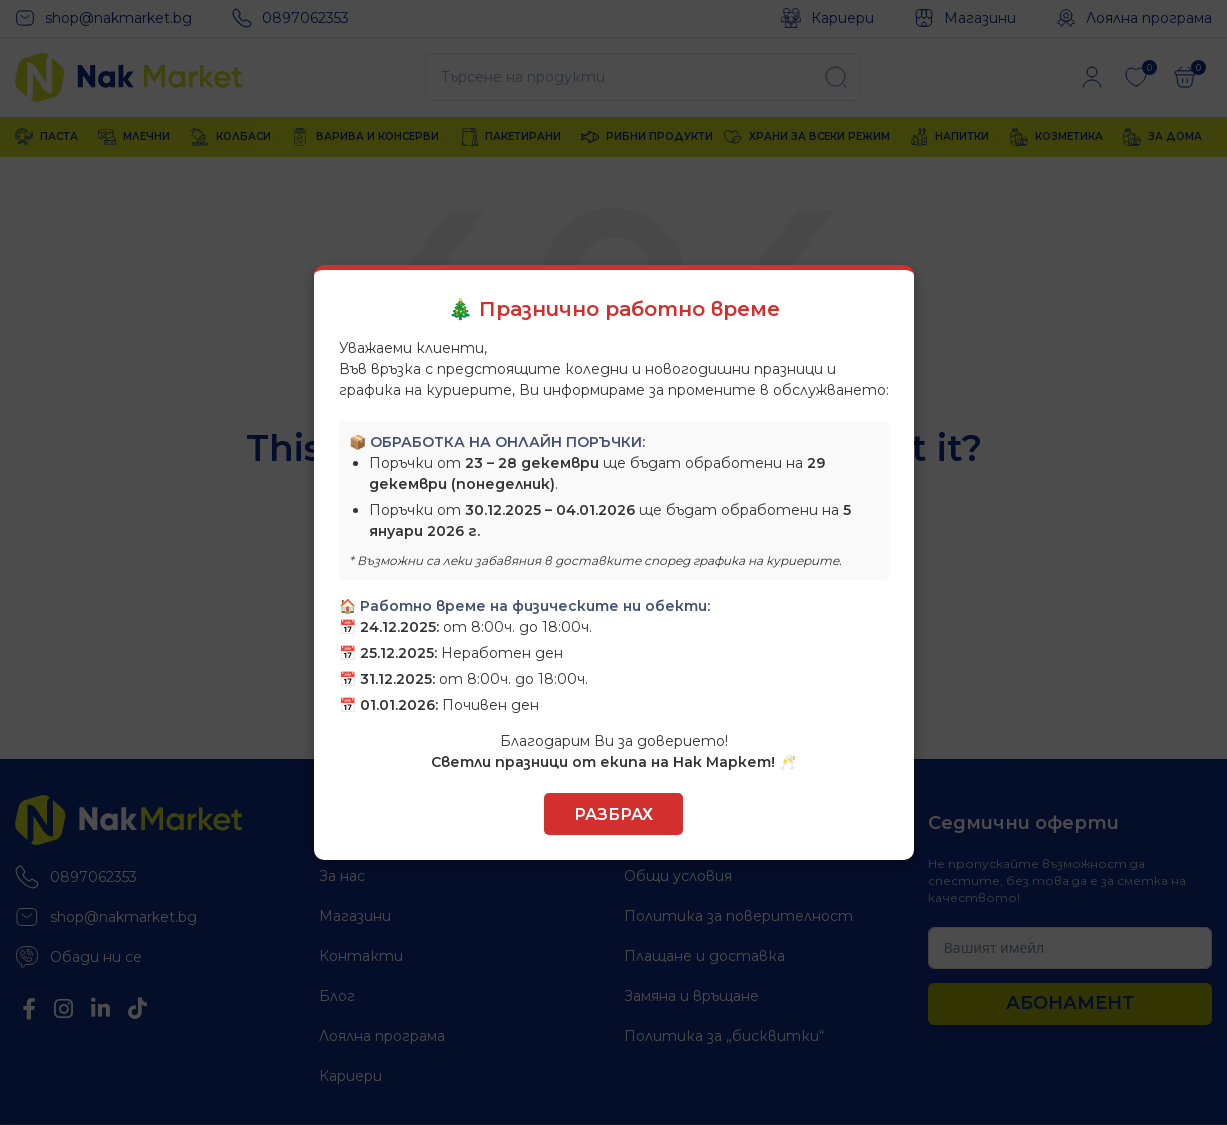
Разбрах (613, 814)
